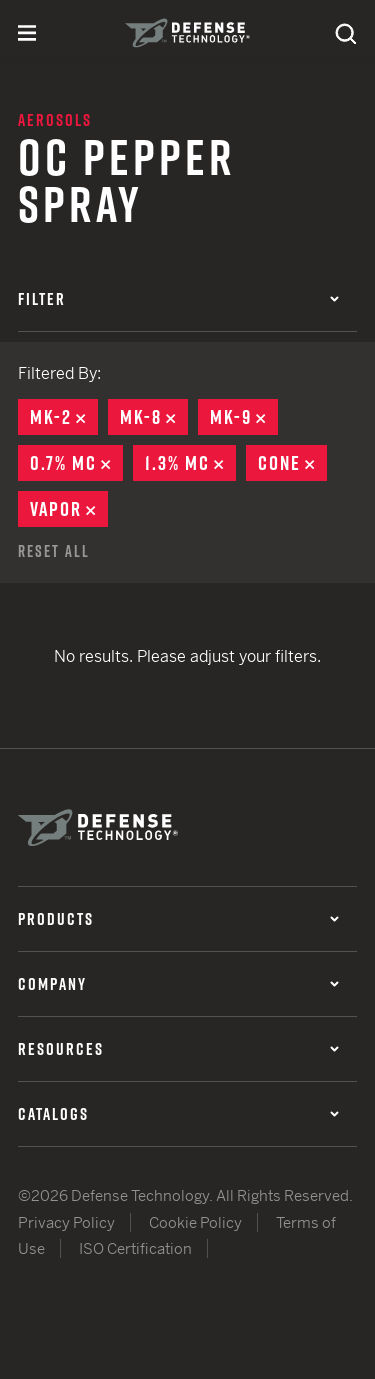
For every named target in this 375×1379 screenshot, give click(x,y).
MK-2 (64, 417)
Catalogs (178, 1114)
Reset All (54, 551)
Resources (178, 1049)
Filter (178, 299)
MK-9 (244, 417)
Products (178, 919)
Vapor (69, 509)
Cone (292, 463)
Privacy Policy (66, 1222)
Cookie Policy (195, 1222)
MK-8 (154, 417)
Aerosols (55, 120)
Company (178, 984)
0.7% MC (76, 463)
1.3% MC (190, 463)
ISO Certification (135, 1248)
